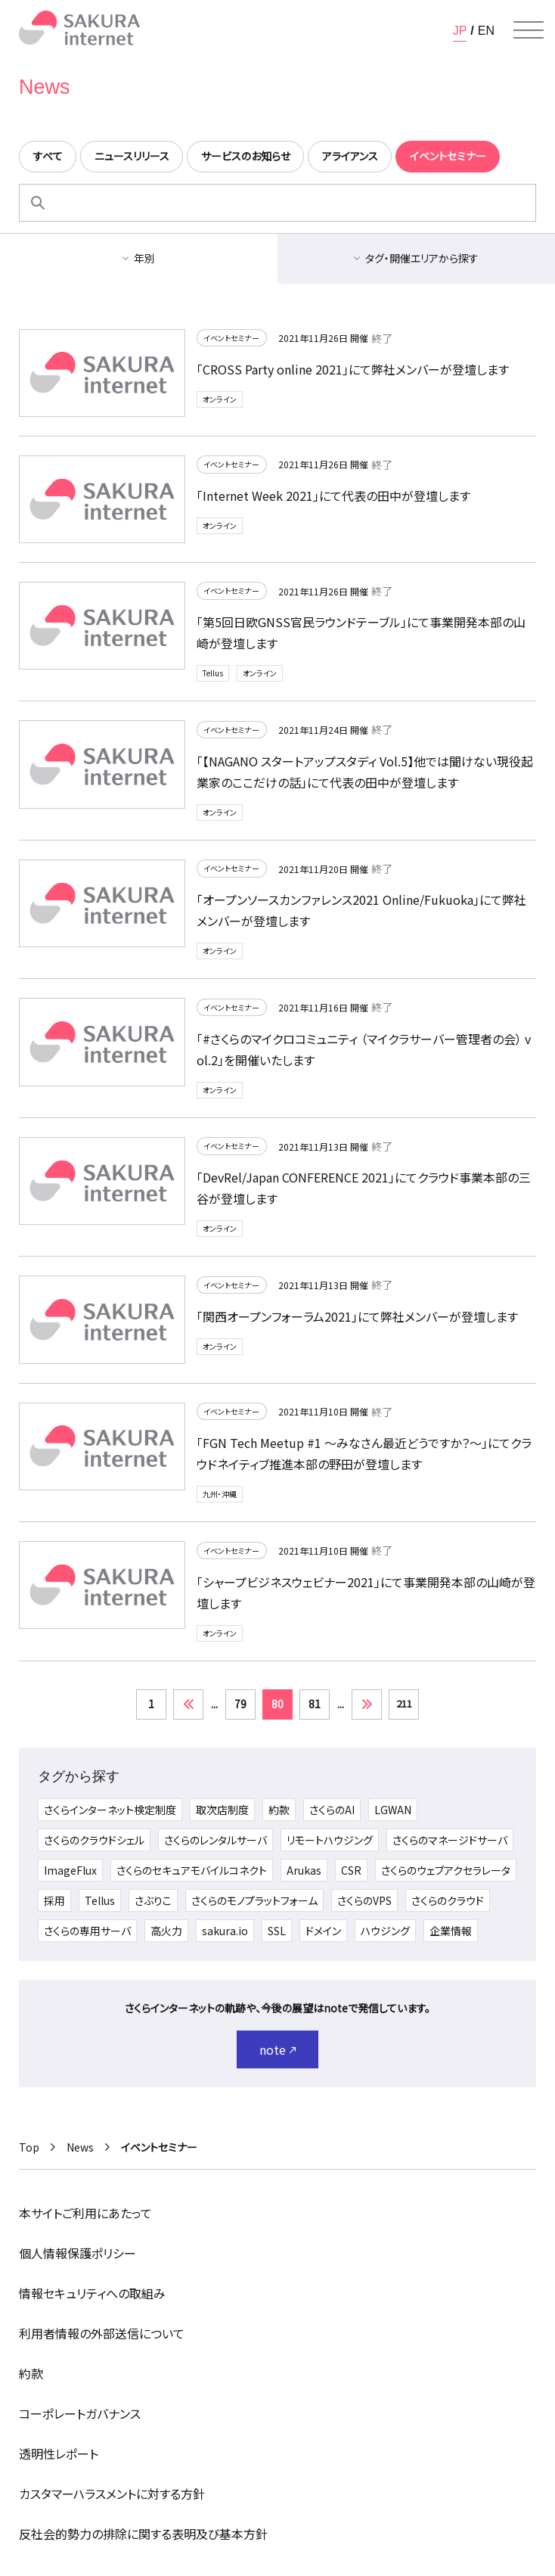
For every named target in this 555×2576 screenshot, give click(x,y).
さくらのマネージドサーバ (449, 1839)
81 (315, 1703)
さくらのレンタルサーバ (215, 1839)
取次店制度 (222, 1809)
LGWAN (392, 1809)
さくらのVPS (364, 1900)
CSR (351, 1870)
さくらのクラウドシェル (94, 1839)
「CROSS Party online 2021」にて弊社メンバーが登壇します (353, 369)
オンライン (220, 399)
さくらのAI (332, 1809)
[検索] (38, 203)
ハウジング (385, 1930)
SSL (277, 1930)
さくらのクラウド (447, 1900)
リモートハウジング (330, 1839)
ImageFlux (70, 1870)
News (80, 2147)
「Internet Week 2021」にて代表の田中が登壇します (333, 495)
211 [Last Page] (404, 1703)
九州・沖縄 (220, 1493)
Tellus (213, 673)
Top (29, 2147)
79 (240, 1703)
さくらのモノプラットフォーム (254, 1900)
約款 (279, 1809)
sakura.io (225, 1930)
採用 (54, 1900)
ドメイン (323, 1930)
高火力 (166, 1930)
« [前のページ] (188, 1704)
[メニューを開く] (528, 30)
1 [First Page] (151, 1703)
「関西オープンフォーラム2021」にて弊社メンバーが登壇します (357, 1316)
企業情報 (450, 1930)
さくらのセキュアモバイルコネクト (191, 1870)
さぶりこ (153, 1900)
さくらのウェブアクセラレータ (445, 1870)
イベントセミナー (231, 337)
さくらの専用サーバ (87, 1930)
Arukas (304, 1870)
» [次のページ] (367, 1704)
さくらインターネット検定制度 (110, 1809)
